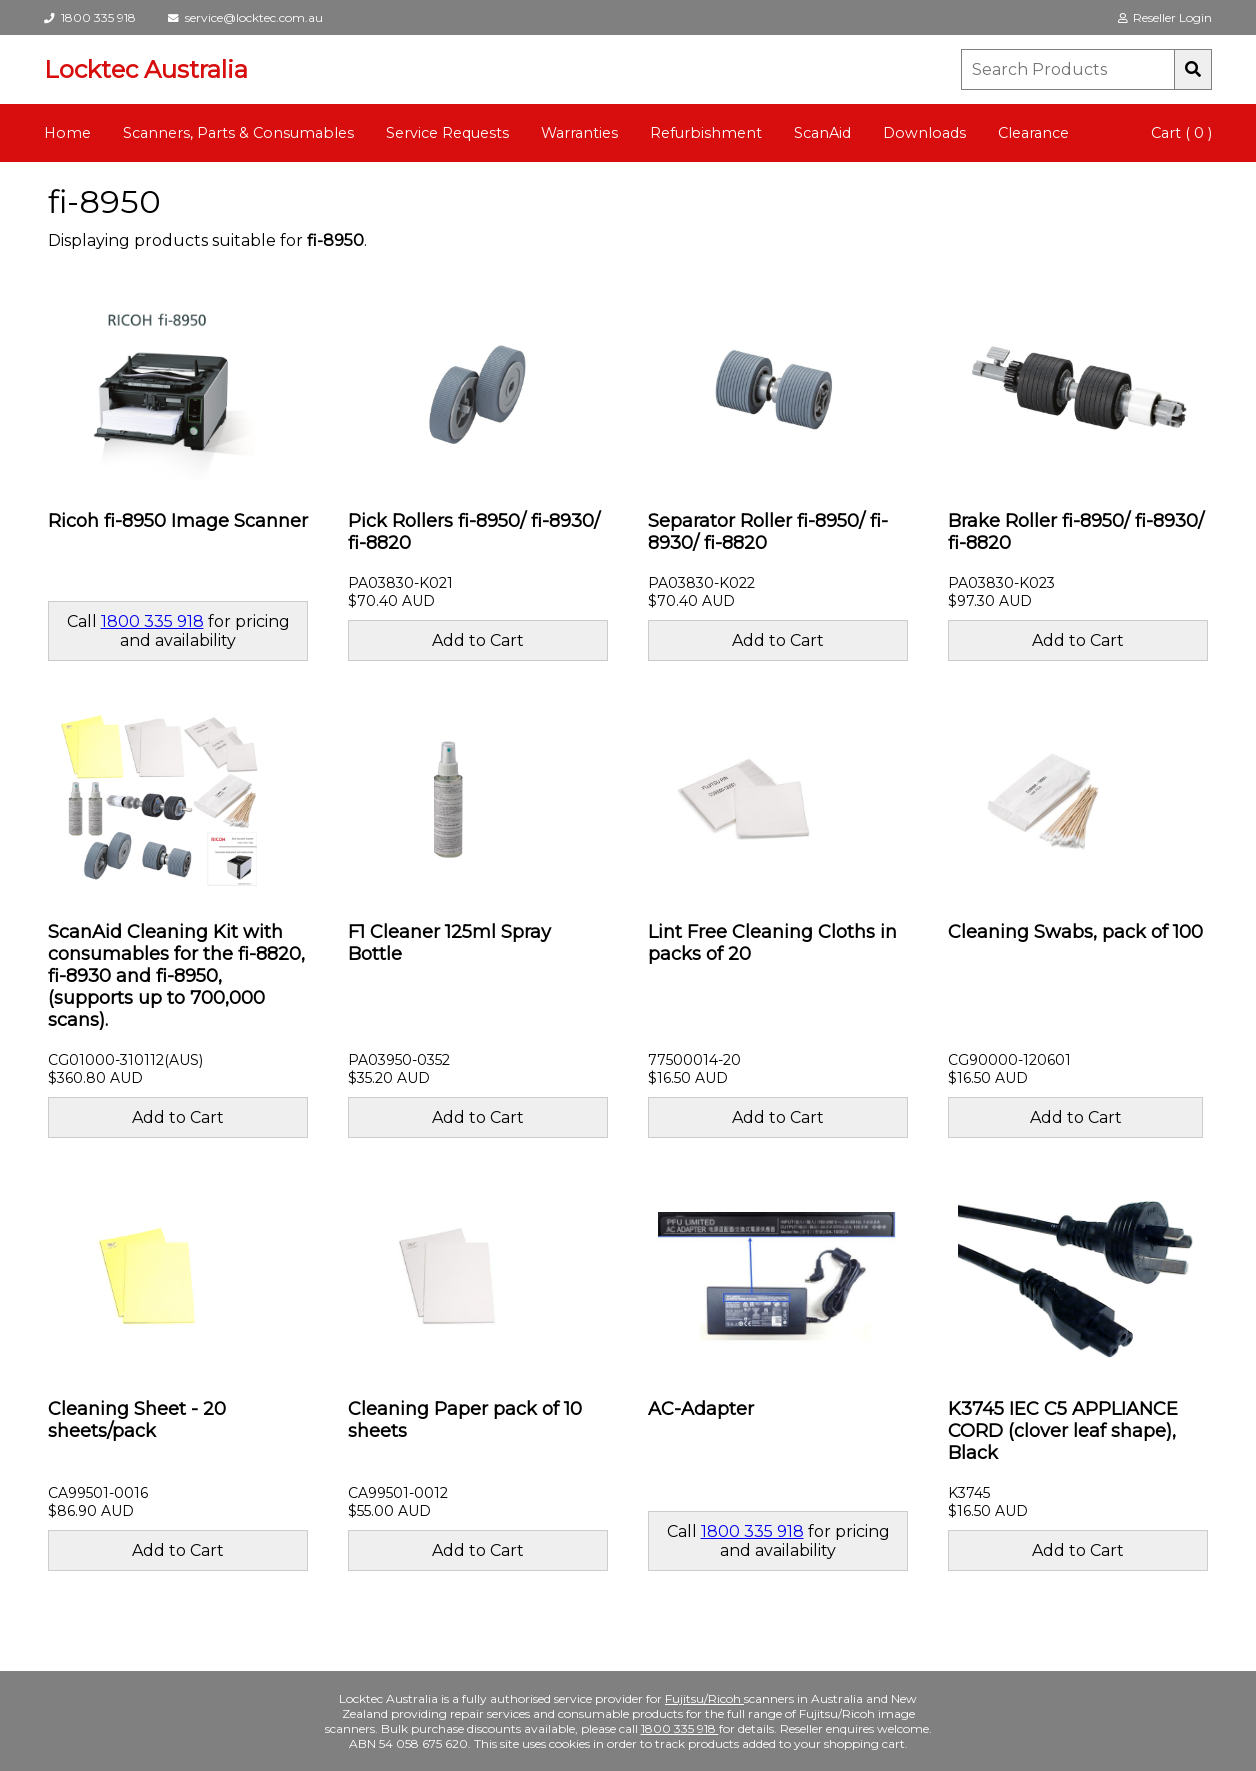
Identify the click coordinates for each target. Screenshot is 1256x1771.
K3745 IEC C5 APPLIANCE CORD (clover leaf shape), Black (1063, 1431)
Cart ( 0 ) (1181, 133)
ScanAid (822, 133)
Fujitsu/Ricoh (704, 1698)
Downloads (924, 133)
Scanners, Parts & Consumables (238, 133)
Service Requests (447, 133)
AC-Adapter (701, 1409)
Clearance (1033, 133)
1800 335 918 (90, 17)
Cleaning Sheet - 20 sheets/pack (137, 1420)
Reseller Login (1165, 17)
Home (67, 133)
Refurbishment (706, 133)
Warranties (579, 133)
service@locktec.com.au (245, 17)
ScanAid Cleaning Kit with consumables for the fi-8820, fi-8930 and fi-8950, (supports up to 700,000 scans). (176, 976)
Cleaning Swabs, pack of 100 (1075, 932)
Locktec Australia (146, 69)
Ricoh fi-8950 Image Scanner (178, 521)
